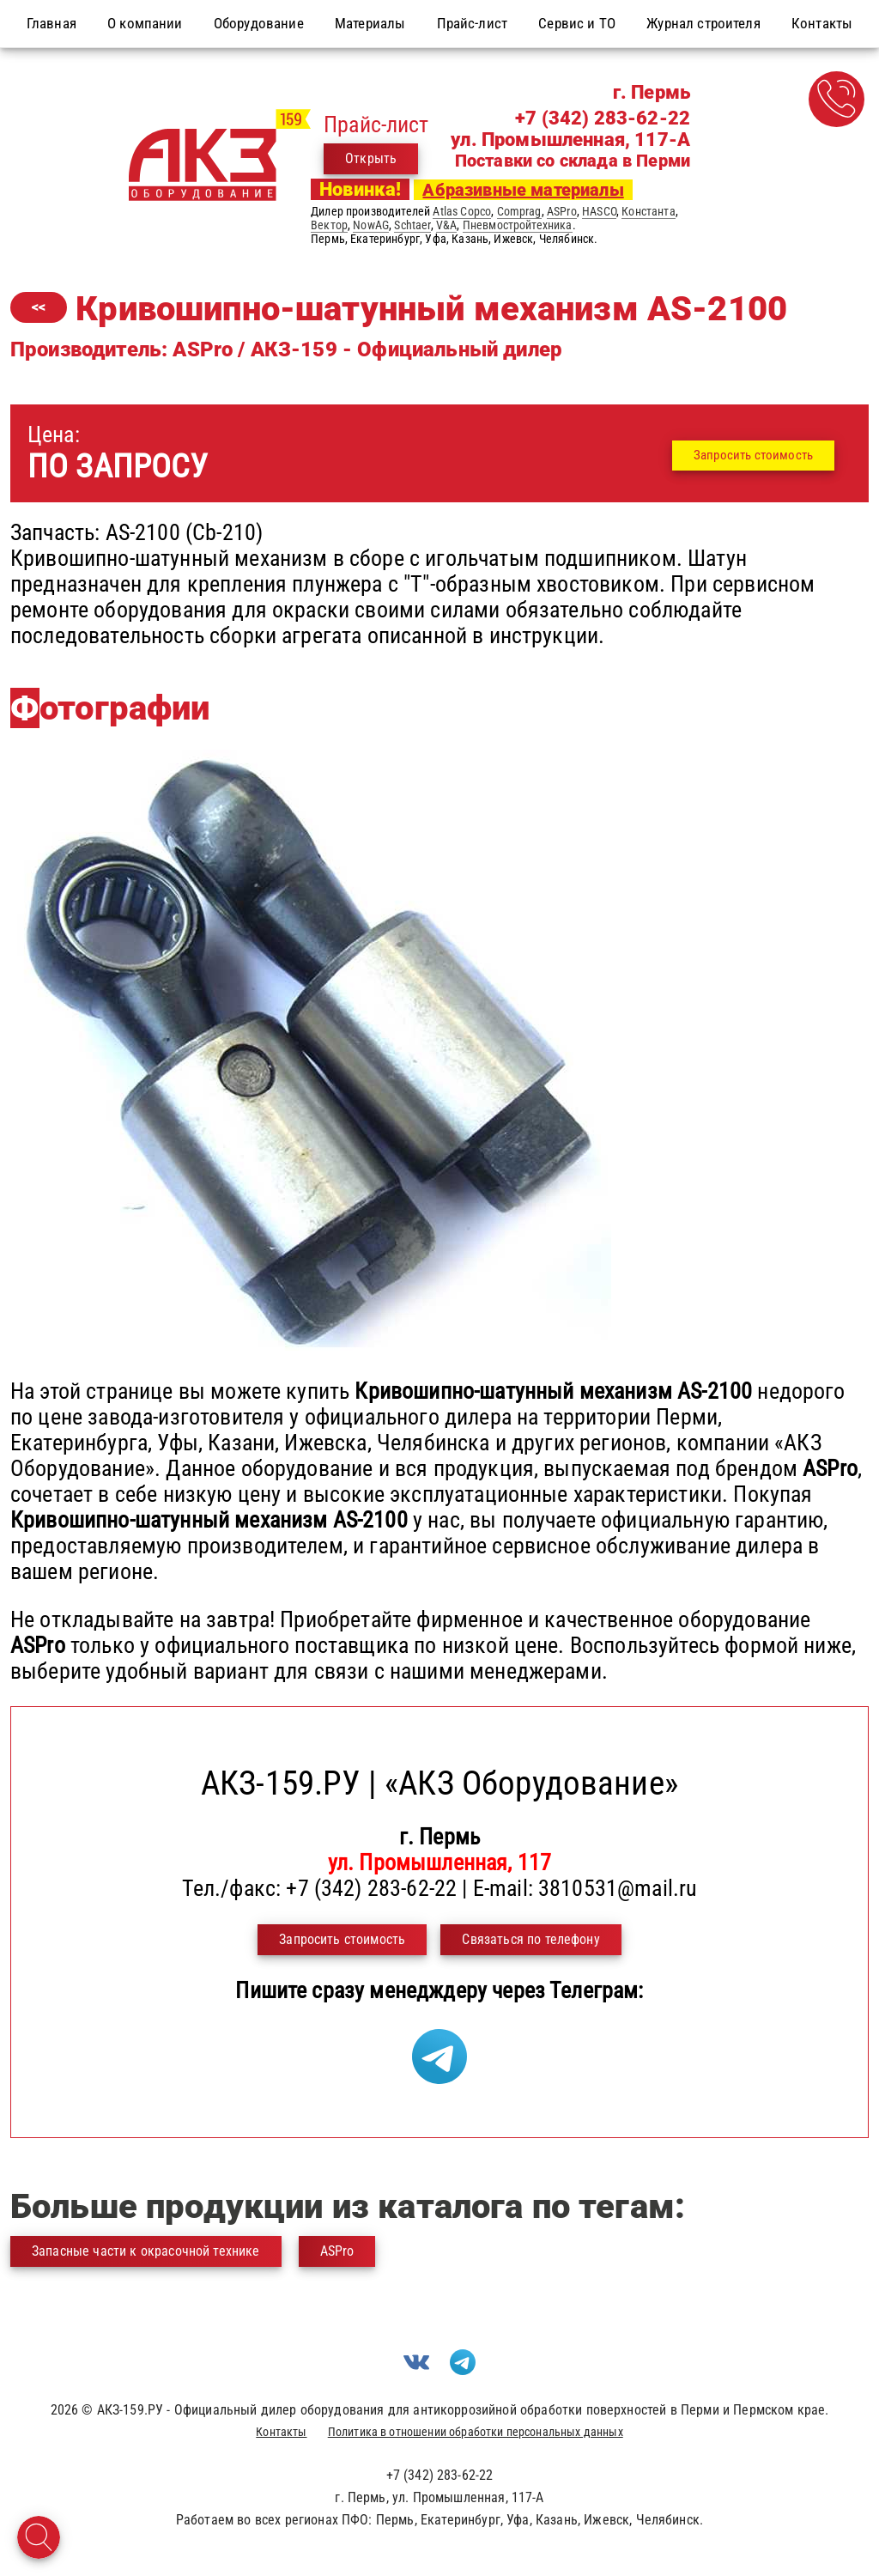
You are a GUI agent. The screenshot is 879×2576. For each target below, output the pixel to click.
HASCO (599, 211)
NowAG (371, 225)
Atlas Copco (462, 211)
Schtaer (412, 225)
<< (38, 307)
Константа (648, 211)
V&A (446, 225)
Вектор (329, 225)
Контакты (281, 2432)
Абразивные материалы (522, 189)
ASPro (562, 211)
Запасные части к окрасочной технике (146, 2251)
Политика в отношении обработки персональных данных (475, 2432)
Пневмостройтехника (518, 225)
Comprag (519, 211)
